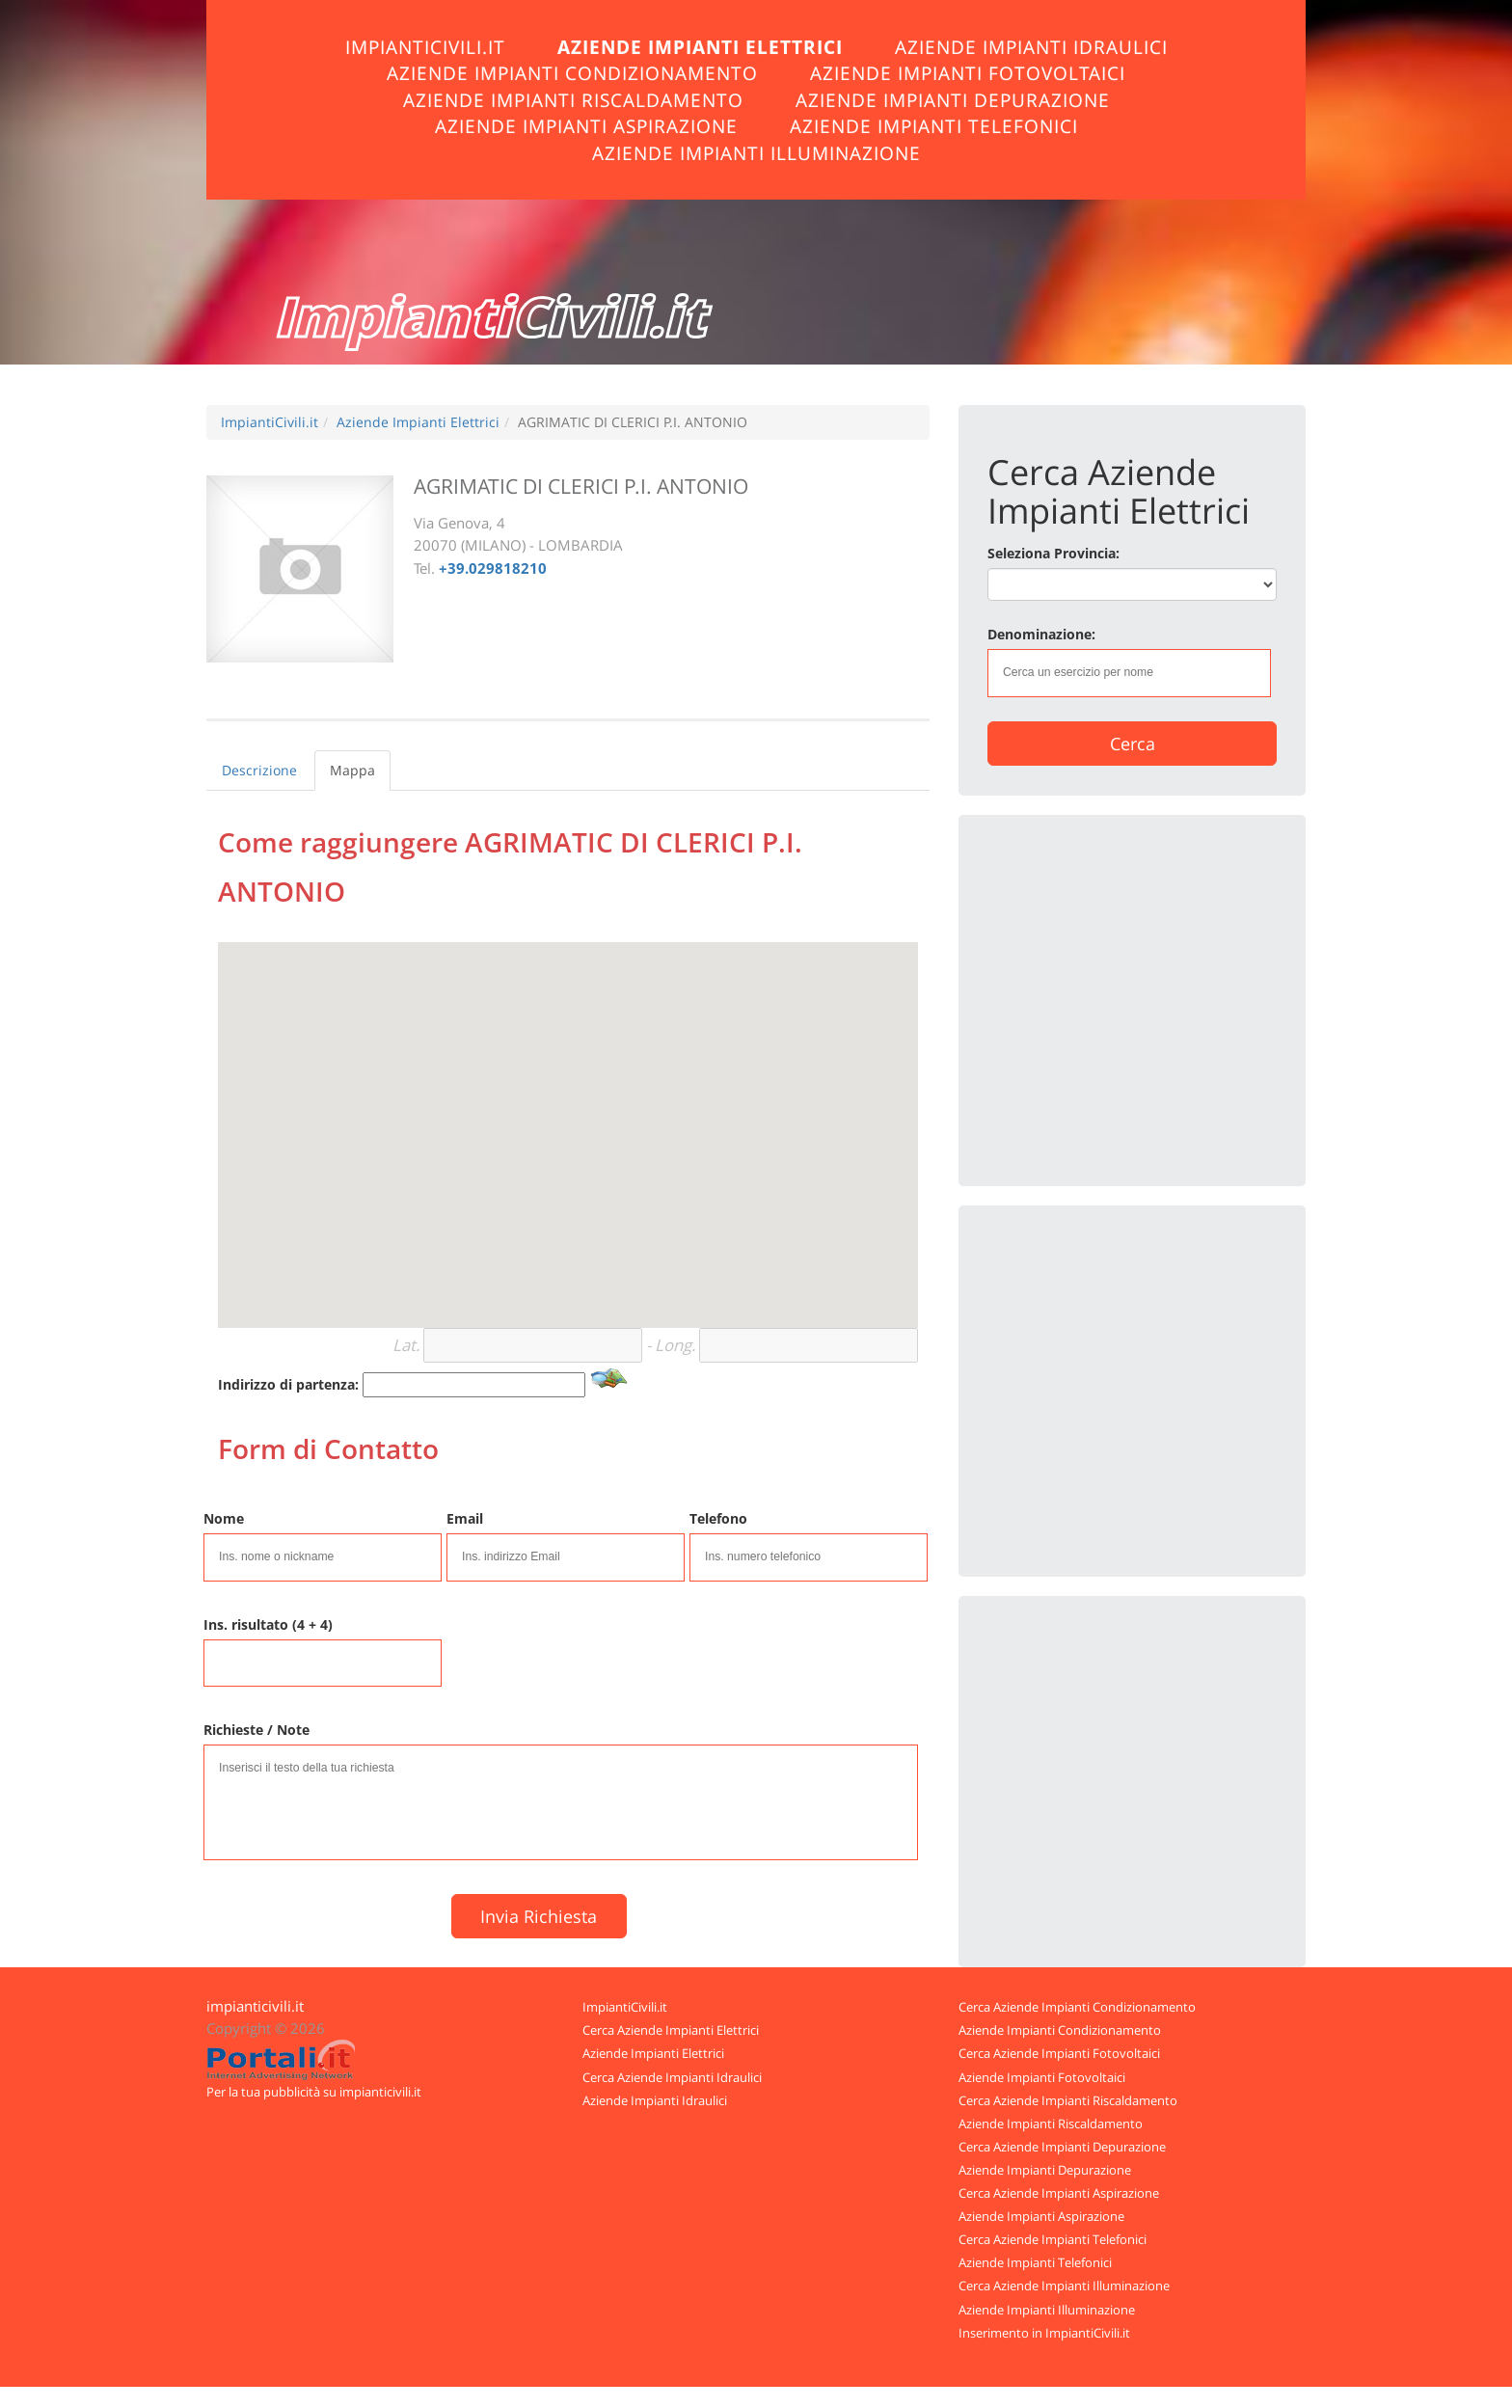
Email (464, 1518)
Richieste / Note (256, 1729)
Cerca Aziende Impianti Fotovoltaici (1059, 2053)
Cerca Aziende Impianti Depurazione (1062, 2146)
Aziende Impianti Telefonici (934, 126)
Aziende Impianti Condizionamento (572, 73)
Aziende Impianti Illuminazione (756, 153)
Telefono (718, 1518)
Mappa (352, 770)
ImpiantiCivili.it (425, 47)
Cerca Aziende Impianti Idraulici (672, 2077)
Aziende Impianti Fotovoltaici (967, 73)
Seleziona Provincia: (1053, 553)
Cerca (1132, 743)
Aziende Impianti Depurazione (953, 100)
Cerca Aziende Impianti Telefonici (1052, 2239)
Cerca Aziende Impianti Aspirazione (1058, 2193)
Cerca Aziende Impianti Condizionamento (1077, 2007)
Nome (223, 1518)
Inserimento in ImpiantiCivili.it (1044, 2332)
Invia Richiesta (538, 1916)
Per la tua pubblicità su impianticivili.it (313, 2091)
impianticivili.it (255, 2006)
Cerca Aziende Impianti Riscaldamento (1067, 2100)
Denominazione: (1041, 634)
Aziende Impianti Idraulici (1031, 47)
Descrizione (259, 770)
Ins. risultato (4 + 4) (268, 1624)
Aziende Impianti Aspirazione (586, 126)
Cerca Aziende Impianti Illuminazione (1064, 2285)
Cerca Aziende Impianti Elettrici (670, 2030)
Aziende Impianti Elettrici (700, 47)
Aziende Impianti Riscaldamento (573, 100)
